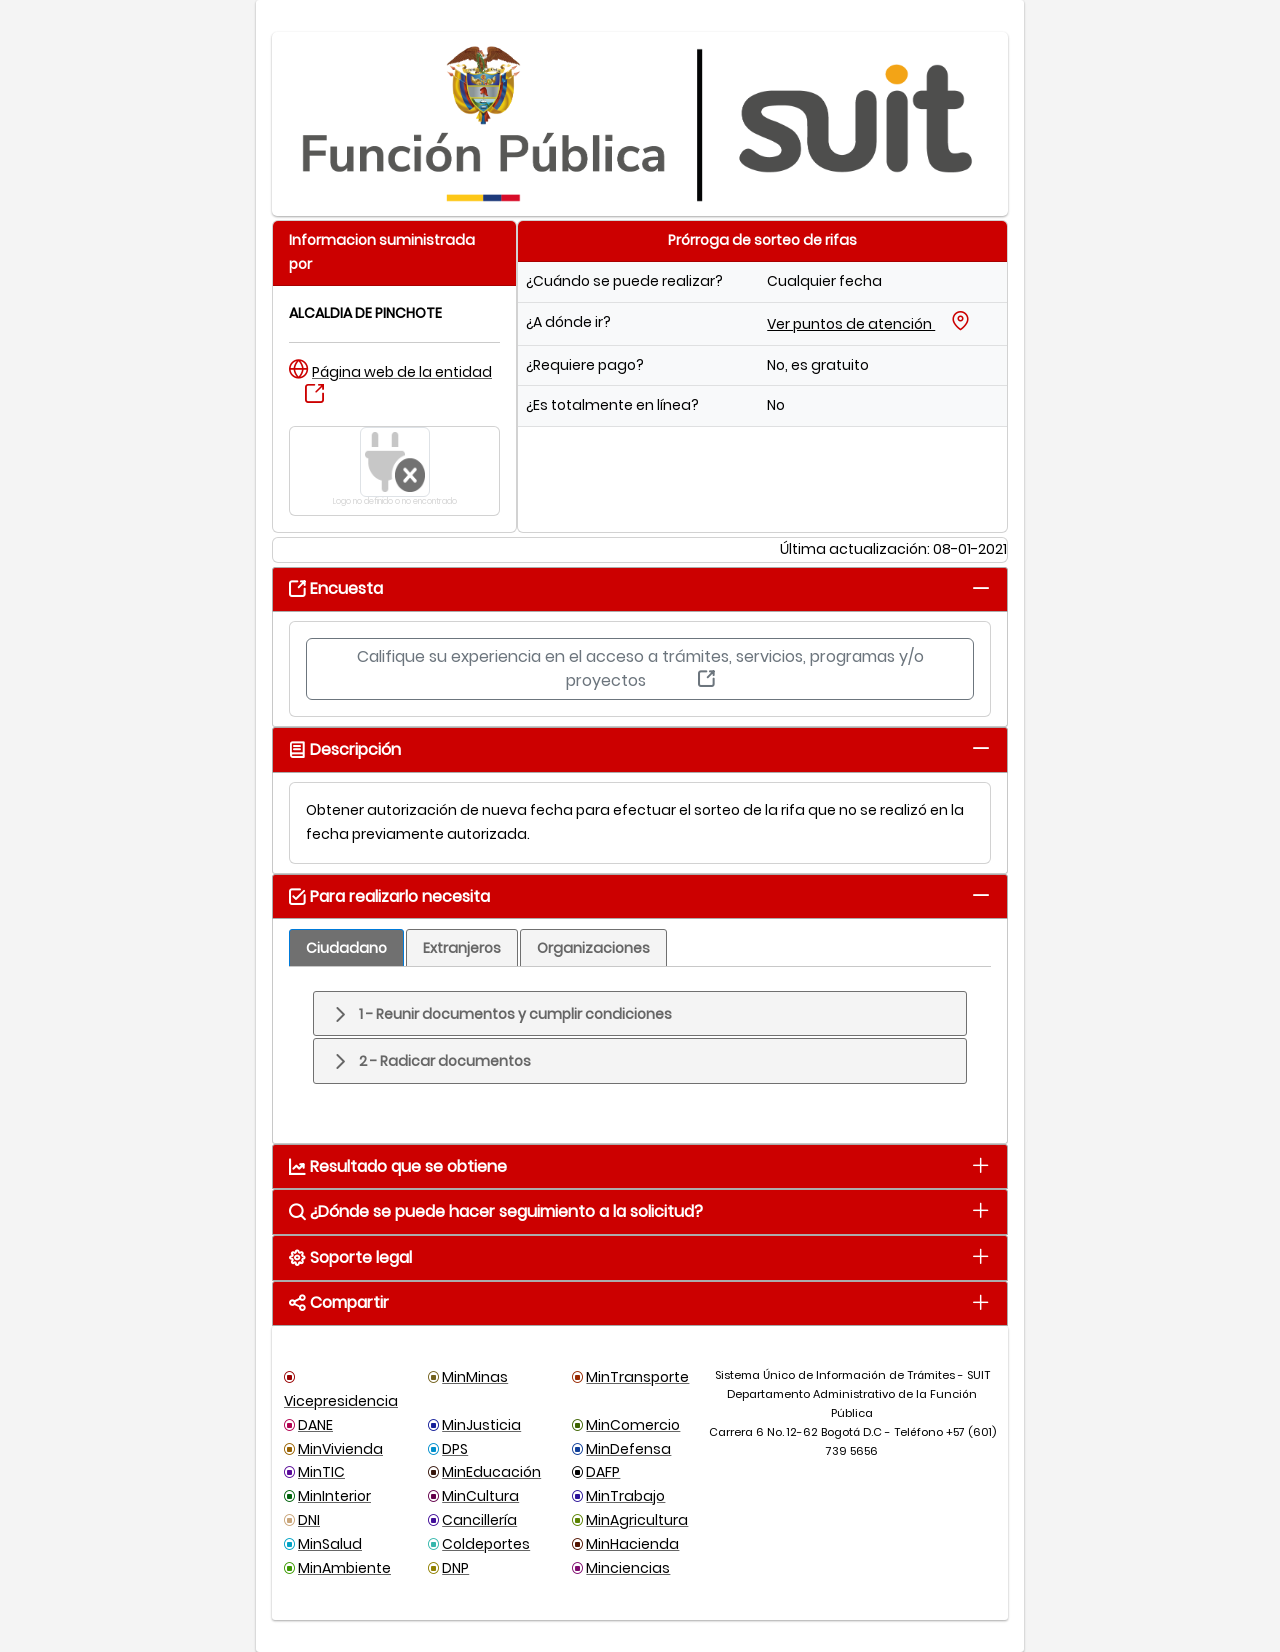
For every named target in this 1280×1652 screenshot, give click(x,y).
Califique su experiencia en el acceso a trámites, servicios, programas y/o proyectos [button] (640, 668)
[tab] (980, 587)
